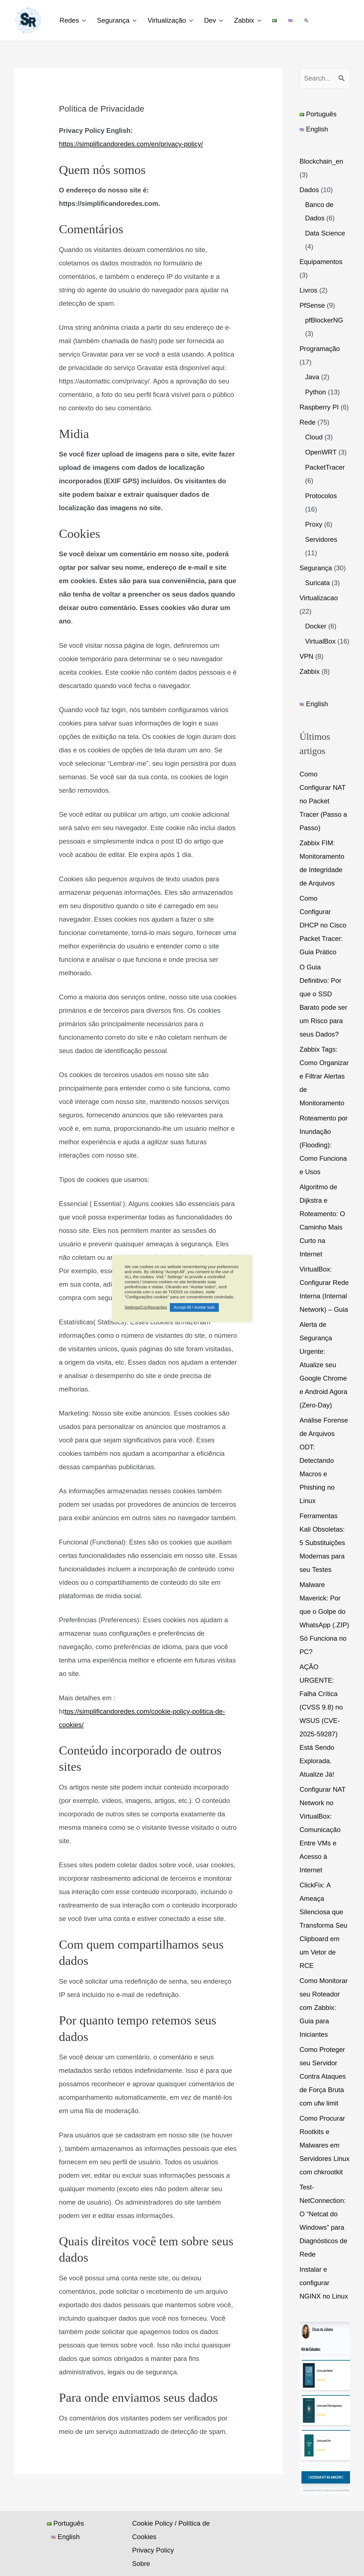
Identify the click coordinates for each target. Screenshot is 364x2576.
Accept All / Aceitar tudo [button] (194, 1307)
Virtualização (172, 20)
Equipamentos (321, 261)
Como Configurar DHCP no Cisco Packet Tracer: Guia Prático (323, 925)
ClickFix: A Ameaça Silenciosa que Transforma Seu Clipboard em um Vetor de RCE (323, 1925)
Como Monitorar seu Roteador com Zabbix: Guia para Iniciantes (324, 2007)
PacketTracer (325, 467)
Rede (308, 422)
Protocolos (321, 496)
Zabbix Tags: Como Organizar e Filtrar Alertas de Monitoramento (324, 1076)
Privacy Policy (151, 2550)
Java (312, 377)
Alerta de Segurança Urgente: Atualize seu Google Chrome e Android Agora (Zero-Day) (323, 1365)
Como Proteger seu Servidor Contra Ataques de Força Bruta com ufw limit (323, 2076)
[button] (320, 20)
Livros (309, 290)
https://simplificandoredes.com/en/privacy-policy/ (131, 144)
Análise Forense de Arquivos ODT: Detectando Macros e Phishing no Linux (324, 1460)
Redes (70, 20)
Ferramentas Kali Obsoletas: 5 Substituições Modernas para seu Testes (322, 1542)
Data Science (325, 233)
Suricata (317, 583)
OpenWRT (321, 452)
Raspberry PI (319, 407)
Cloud (314, 437)
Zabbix (253, 20)
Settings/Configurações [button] (146, 1307)
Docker (316, 626)
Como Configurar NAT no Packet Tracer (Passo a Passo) (323, 801)
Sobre (140, 2563)
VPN (306, 656)
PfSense (312, 305)
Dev (217, 20)
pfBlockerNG (324, 320)
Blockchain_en (321, 161)
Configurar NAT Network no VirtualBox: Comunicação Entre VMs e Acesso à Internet (323, 1830)
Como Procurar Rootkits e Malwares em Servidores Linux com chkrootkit (325, 2145)
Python (315, 392)
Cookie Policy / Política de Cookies (169, 2530)
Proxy (313, 524)
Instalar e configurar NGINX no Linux (324, 2283)
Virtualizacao (319, 598)
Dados (309, 190)
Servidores (321, 539)
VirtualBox (320, 641)
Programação (320, 348)
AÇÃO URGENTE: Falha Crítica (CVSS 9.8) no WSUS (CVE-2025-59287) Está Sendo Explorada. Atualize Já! (321, 1720)
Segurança (116, 20)
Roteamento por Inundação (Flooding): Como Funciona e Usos (324, 1145)
